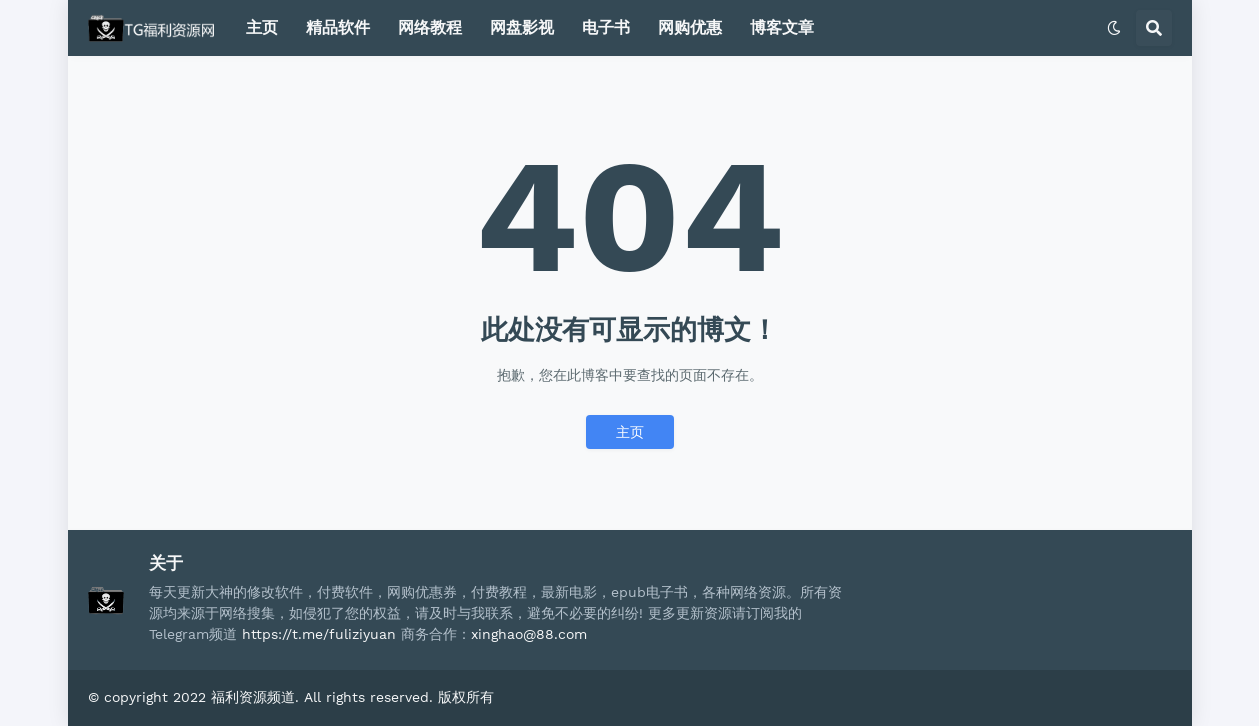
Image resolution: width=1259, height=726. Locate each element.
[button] (1114, 28)
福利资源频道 (253, 697)
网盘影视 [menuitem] (522, 27)
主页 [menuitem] (262, 27)
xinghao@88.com (529, 634)
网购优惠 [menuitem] (690, 27)
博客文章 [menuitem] (782, 27)
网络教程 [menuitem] (430, 27)
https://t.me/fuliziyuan (319, 634)
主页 (630, 432)
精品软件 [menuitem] (338, 27)
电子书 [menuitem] (606, 27)
